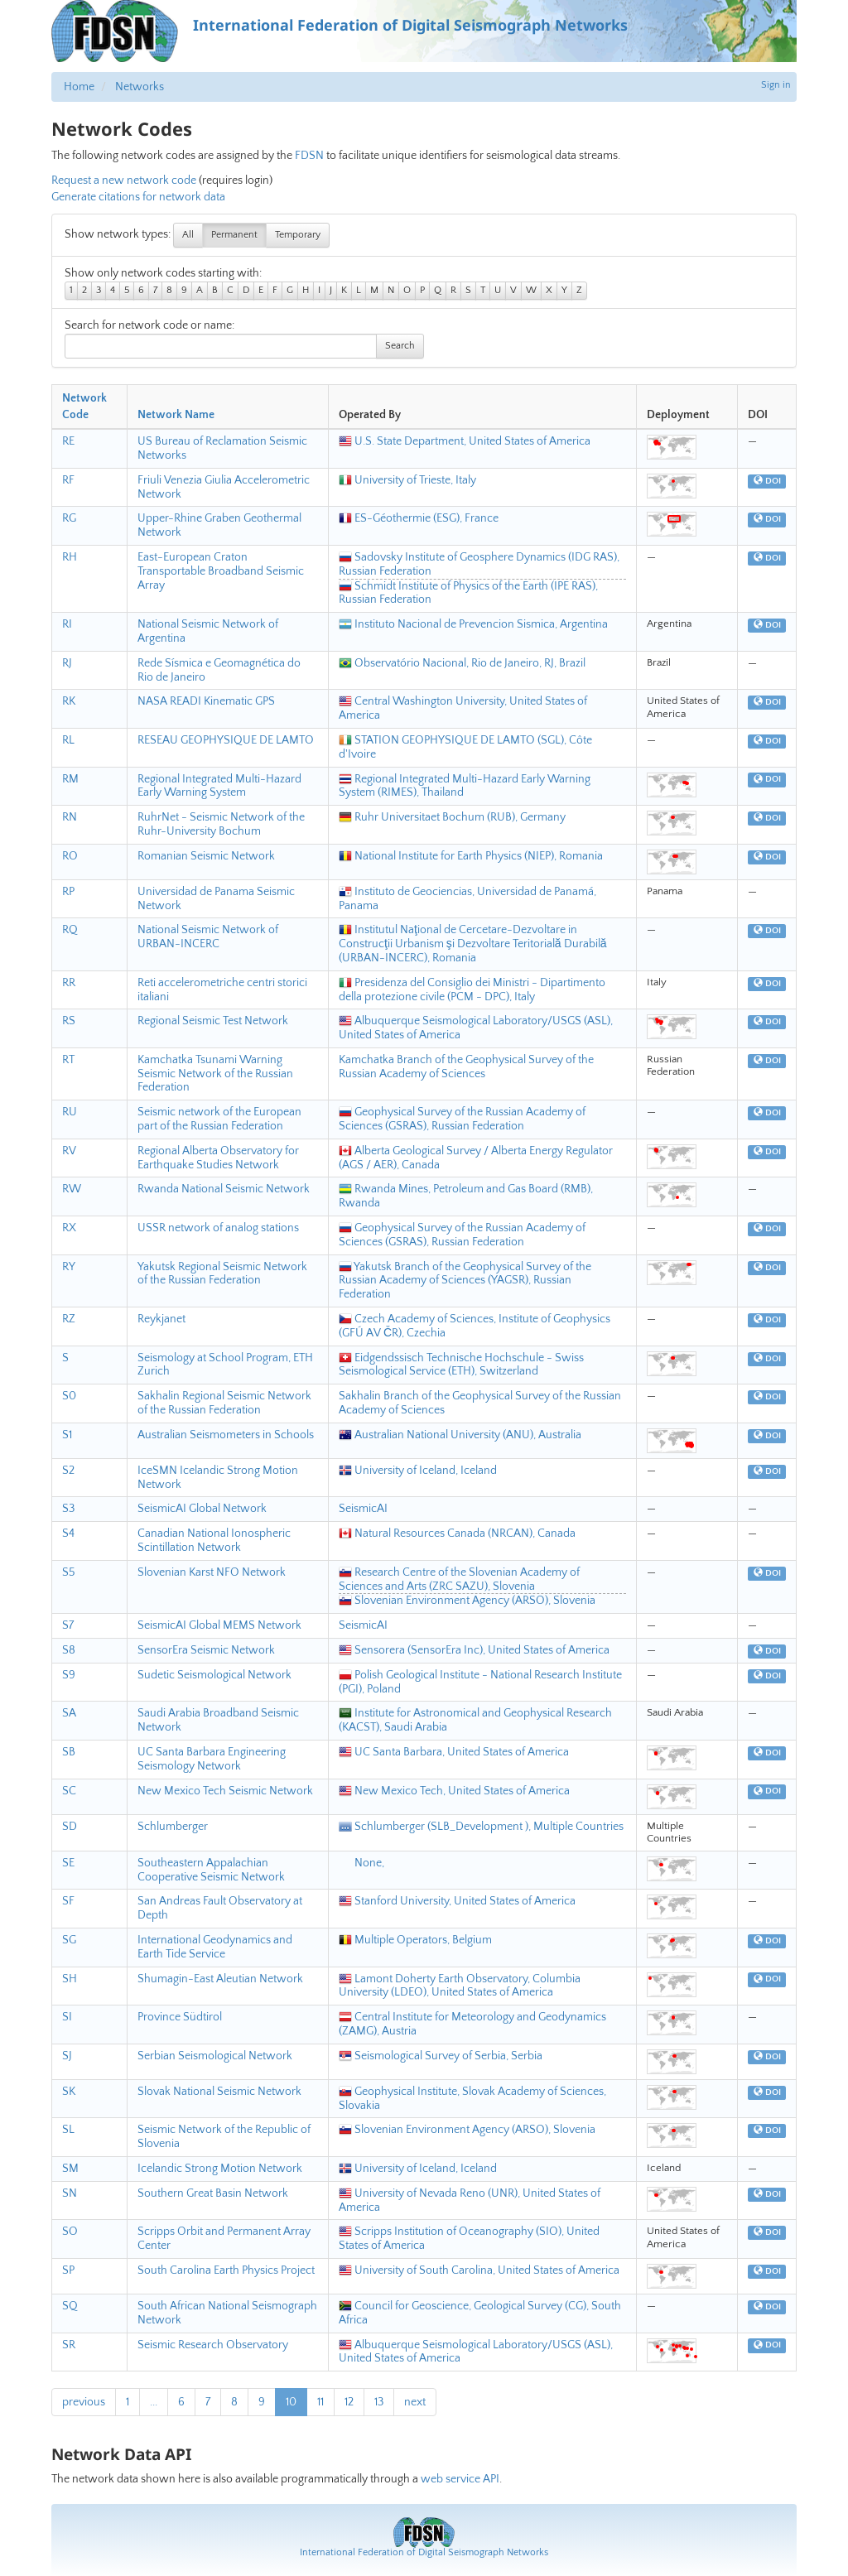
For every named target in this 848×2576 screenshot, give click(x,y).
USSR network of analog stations (218, 1228)
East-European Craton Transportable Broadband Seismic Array (220, 571)
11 (320, 2402)
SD (69, 1826)
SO (70, 2231)
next (415, 2402)
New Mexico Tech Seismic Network (225, 1791)
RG (69, 518)
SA (69, 1713)
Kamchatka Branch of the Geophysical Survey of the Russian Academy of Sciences (466, 1067)
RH (69, 557)
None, (361, 1863)
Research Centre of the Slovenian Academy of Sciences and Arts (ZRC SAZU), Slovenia (459, 1579)
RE (68, 441)
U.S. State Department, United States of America (464, 441)
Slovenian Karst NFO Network (211, 1572)
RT (68, 1060)
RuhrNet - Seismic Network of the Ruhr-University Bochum (221, 824)
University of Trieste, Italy (407, 480)
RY (68, 1267)
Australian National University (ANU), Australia (460, 1435)
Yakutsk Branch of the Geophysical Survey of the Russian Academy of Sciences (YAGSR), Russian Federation (465, 1281)
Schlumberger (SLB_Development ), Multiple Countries (481, 1826)
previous (83, 2402)
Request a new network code (123, 180)
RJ (67, 663)
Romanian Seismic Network (206, 856)
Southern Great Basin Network (212, 2193)
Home (79, 87)
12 (349, 2402)
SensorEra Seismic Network (206, 1650)
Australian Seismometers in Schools (225, 1435)
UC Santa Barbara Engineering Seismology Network (211, 1759)
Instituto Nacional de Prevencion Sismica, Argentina (473, 624)
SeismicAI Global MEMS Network (219, 1625)
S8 (68, 1650)
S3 (68, 1508)
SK (68, 2091)
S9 (68, 1675)
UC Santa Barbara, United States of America (454, 1752)
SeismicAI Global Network (202, 1508)
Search (400, 345)
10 (291, 2402)
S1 (67, 1435)
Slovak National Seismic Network (219, 2091)
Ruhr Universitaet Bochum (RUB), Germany (452, 817)
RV (69, 1151)
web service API (460, 2479)
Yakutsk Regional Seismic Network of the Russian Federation (222, 1274)
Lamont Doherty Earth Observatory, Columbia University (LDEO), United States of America (460, 1986)
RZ (68, 1319)
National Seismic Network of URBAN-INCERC (207, 937)
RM (70, 779)
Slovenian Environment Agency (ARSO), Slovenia (467, 1600)
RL (68, 740)
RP (68, 891)
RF (68, 480)
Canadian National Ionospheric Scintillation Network (214, 1540)
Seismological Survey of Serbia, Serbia (440, 2056)
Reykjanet (161, 1319)
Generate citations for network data (138, 197)
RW (71, 1189)
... (153, 2402)
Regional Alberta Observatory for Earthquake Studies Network (218, 1158)
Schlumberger (172, 1826)
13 (378, 2402)
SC (69, 1791)
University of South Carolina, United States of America (479, 2270)
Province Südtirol (179, 2017)
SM (70, 2168)
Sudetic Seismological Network (214, 1675)
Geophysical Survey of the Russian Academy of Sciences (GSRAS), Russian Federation (462, 1119)
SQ (70, 2306)
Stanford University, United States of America (457, 1901)
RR (68, 982)
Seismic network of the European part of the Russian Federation (219, 1119)
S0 (69, 1396)
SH (69, 1979)
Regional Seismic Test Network (212, 1021)
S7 (68, 1625)
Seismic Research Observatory (212, 2345)
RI (67, 624)
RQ (70, 930)
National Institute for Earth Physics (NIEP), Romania (471, 856)
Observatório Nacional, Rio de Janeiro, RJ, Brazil (462, 663)
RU (69, 1112)
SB (68, 1752)
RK (68, 701)
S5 (68, 1572)
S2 (68, 1470)
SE (68, 1863)
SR (68, 2345)
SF (68, 1901)
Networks (139, 87)
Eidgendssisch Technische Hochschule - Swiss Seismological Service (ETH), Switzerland (461, 1365)
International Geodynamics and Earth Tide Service (214, 1947)
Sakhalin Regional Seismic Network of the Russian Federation (224, 1403)
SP (68, 2270)
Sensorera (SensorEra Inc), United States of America (474, 1650)
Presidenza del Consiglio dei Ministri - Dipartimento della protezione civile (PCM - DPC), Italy (472, 990)
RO (70, 856)
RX (69, 1228)
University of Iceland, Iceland (418, 1470)
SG (69, 1940)
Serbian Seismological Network (214, 2056)
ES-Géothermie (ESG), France (419, 518)
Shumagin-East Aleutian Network (220, 1979)
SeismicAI (363, 1508)
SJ (67, 2056)
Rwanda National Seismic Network (223, 1189)
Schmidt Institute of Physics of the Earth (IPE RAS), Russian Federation (468, 593)
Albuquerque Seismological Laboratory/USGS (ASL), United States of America (476, 2352)
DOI (767, 481)
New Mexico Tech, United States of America (454, 1791)
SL (68, 2129)
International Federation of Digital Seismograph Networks (424, 2552)
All (188, 234)
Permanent (234, 234)
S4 (68, 1533)
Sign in (776, 84)
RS (68, 1021)
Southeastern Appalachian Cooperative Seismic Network (211, 1870)
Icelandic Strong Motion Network (219, 2168)
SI (67, 2017)
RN (69, 817)
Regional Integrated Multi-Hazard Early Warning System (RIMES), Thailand (464, 786)
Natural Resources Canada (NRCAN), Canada (457, 1533)
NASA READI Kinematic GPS (206, 701)
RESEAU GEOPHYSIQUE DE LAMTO (225, 740)
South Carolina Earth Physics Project (226, 2270)
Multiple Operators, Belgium (415, 1940)
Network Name (175, 414)
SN (69, 2193)
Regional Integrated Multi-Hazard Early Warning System (219, 786)
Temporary (297, 234)
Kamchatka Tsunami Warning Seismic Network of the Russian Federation (215, 1074)
